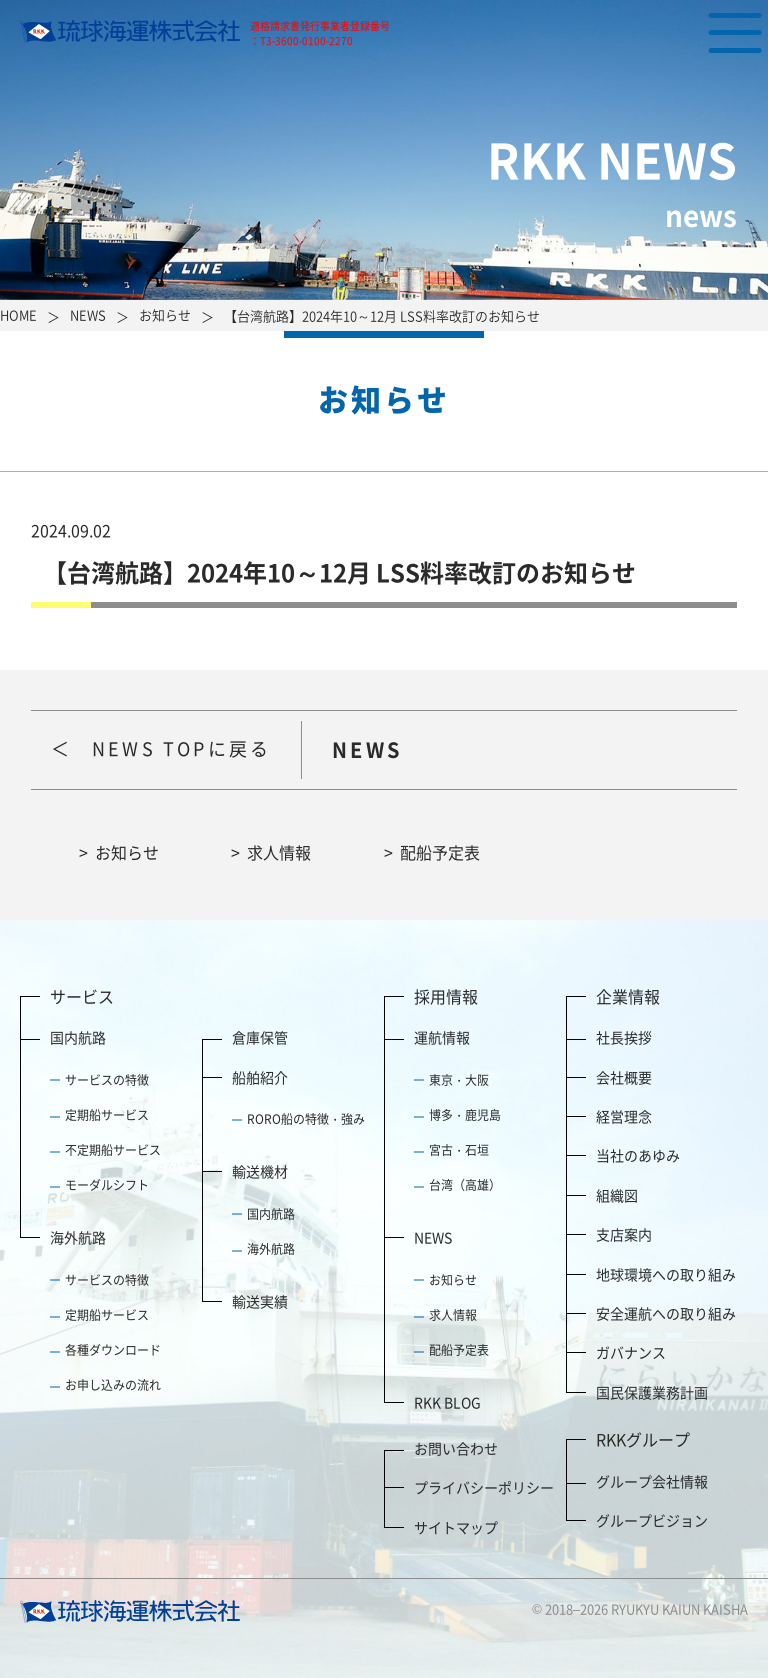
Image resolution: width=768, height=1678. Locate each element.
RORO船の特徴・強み (306, 1119)
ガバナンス (631, 1352)
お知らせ (127, 852)
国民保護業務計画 (652, 1392)
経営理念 (624, 1116)
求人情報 (279, 852)
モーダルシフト (107, 1185)
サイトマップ (456, 1527)
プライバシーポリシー (484, 1487)
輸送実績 (260, 1301)
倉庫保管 (260, 1037)
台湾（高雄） (465, 1185)
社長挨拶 (624, 1037)
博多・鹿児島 (465, 1115)
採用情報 (446, 996)
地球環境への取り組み (666, 1274)
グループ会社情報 (652, 1481)
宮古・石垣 (459, 1150)
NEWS (433, 1237)
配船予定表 (440, 852)
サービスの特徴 (107, 1080)
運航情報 (442, 1037)
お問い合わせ (456, 1448)
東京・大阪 (459, 1080)
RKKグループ (643, 1439)
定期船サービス (107, 1115)
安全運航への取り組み (666, 1313)
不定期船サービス (113, 1150)
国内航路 (78, 1037)
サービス (82, 996)
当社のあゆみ (638, 1155)
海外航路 (78, 1237)
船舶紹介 (260, 1077)
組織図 (617, 1195)
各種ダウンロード (113, 1350)
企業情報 (628, 996)
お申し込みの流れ (113, 1385)
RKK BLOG (447, 1402)
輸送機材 (260, 1171)
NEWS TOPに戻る (181, 748)
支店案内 (624, 1234)
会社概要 (624, 1077)
